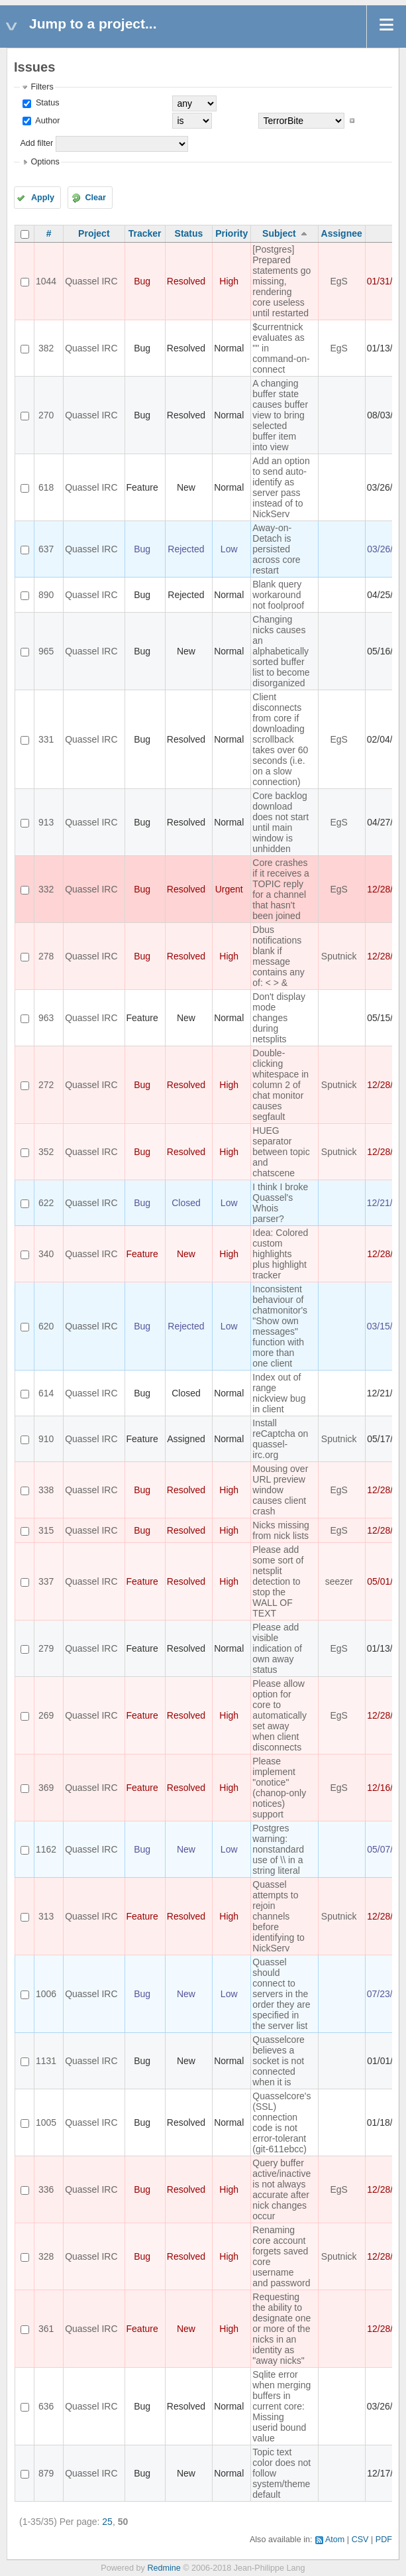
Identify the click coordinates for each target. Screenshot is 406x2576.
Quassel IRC (91, 281)
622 (46, 1202)
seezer (339, 1581)
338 (46, 1490)
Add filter (36, 143)
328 (46, 2256)
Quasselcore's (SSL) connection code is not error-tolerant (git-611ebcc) (281, 2122)
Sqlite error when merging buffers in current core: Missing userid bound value (281, 2406)
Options (44, 161)
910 (46, 1439)
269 (46, 1715)
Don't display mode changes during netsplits (278, 1017)
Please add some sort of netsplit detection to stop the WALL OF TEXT (277, 1581)
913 (46, 822)
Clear (95, 197)
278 (46, 956)
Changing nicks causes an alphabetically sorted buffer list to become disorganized (280, 651)
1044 (46, 281)
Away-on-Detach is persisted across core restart (276, 549)
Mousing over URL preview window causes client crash (280, 1489)
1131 (46, 2060)
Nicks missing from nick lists (280, 1530)
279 (46, 1648)
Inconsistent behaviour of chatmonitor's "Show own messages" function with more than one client (279, 1326)
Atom (334, 2539)
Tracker (145, 233)
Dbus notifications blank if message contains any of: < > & (278, 956)
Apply (42, 197)
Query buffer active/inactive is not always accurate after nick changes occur (281, 2189)
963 (46, 1017)
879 (46, 2473)
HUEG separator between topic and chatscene (280, 1151)
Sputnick (339, 956)
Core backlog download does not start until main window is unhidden (280, 822)
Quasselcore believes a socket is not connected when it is (278, 2060)
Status (46, 102)
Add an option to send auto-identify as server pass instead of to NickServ (280, 487)
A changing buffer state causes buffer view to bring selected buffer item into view (280, 415)
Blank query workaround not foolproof (278, 595)
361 (46, 2328)
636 (46, 2406)
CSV (360, 2539)
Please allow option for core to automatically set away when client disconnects (279, 1715)
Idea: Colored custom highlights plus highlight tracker (280, 1253)
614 (46, 1393)
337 (46, 1581)
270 (46, 415)
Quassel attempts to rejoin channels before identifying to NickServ (278, 1916)
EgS (338, 281)
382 (46, 348)
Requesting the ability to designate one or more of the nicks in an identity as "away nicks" (281, 2329)
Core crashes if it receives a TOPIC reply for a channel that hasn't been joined (280, 889)
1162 (46, 1849)
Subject (279, 233)
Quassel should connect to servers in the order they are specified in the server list (281, 1994)
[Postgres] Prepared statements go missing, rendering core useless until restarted (281, 281)
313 (46, 1916)
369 (46, 1787)
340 (46, 1254)
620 (46, 1326)
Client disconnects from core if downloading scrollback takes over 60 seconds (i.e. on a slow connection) (280, 739)
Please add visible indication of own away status (277, 1648)
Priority (231, 233)
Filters (41, 87)
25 (107, 2521)
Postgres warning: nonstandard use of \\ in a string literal (278, 1849)
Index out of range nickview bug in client (278, 1393)
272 (46, 1084)
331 (46, 739)
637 (46, 549)
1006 (46, 1994)
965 (46, 651)
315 (46, 1530)
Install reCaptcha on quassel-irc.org (280, 1439)
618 (46, 487)
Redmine (163, 2568)
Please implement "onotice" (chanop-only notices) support (279, 1787)
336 (46, 2189)
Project (93, 233)
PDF (384, 2539)
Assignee (341, 233)
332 (46, 889)
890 (46, 594)
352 (46, 1151)
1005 (46, 2122)
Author (46, 120)
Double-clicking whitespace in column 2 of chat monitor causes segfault (280, 1085)
